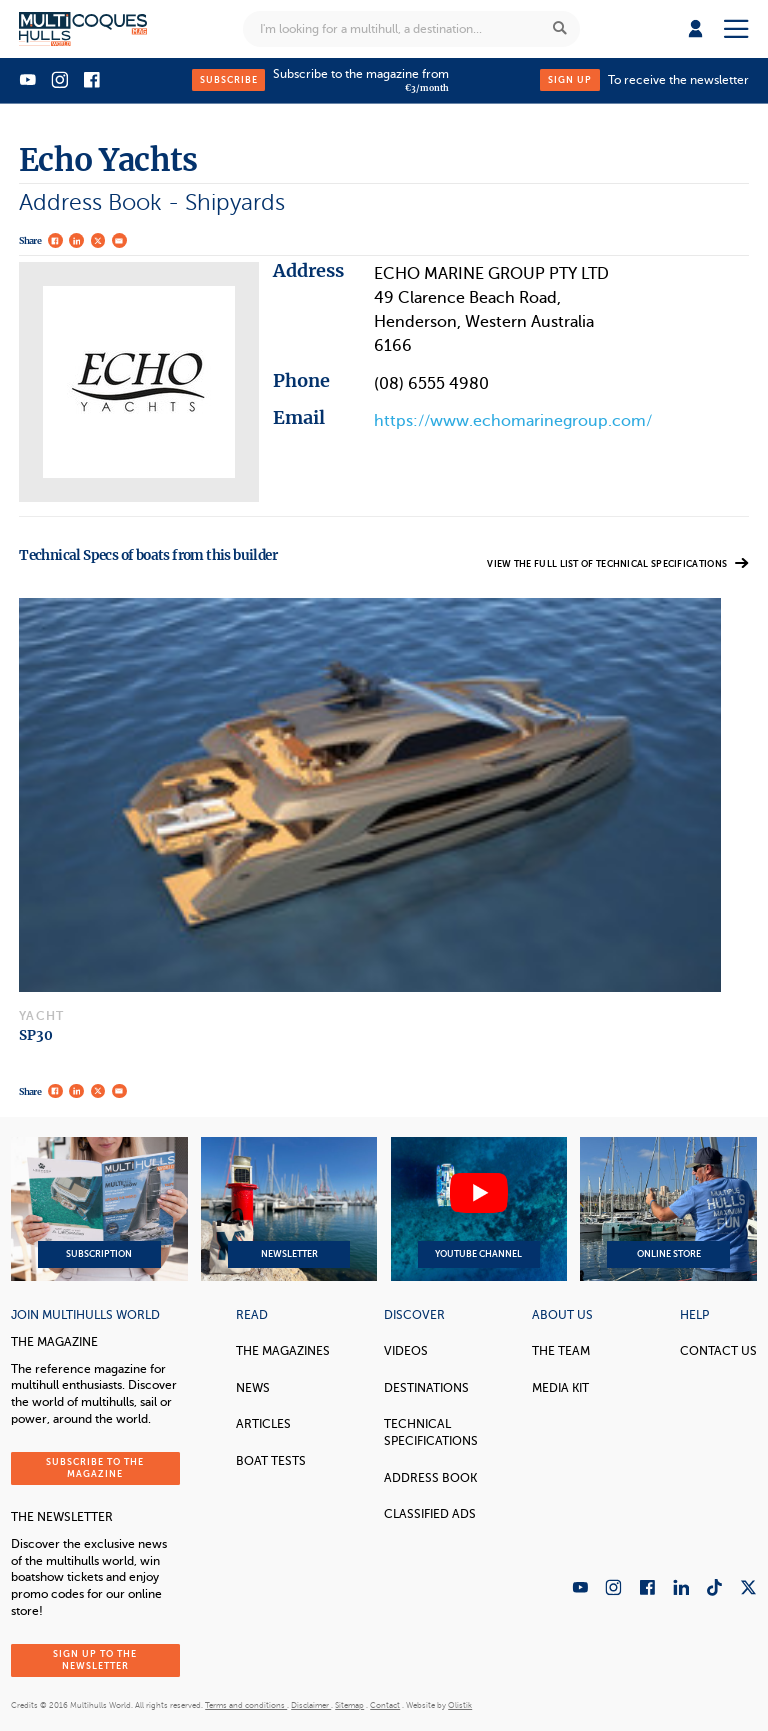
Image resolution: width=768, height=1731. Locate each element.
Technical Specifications (431, 1432)
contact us (718, 1351)
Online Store (668, 1209)
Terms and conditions (246, 1705)
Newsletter (289, 1209)
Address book (430, 1478)
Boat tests (271, 1461)
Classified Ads (430, 1514)
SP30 (36, 1035)
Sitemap (349, 1705)
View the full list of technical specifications (617, 564)
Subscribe (229, 80)
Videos (406, 1351)
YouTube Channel (479, 1209)
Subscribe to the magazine (95, 1467)
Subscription (99, 1209)
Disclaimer (311, 1705)
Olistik (460, 1705)
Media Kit (560, 1388)
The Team (561, 1351)
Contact (385, 1705)
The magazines (283, 1351)
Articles (263, 1424)
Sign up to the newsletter (95, 1659)
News (253, 1388)
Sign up (570, 80)
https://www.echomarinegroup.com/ (513, 421)
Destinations (426, 1388)
